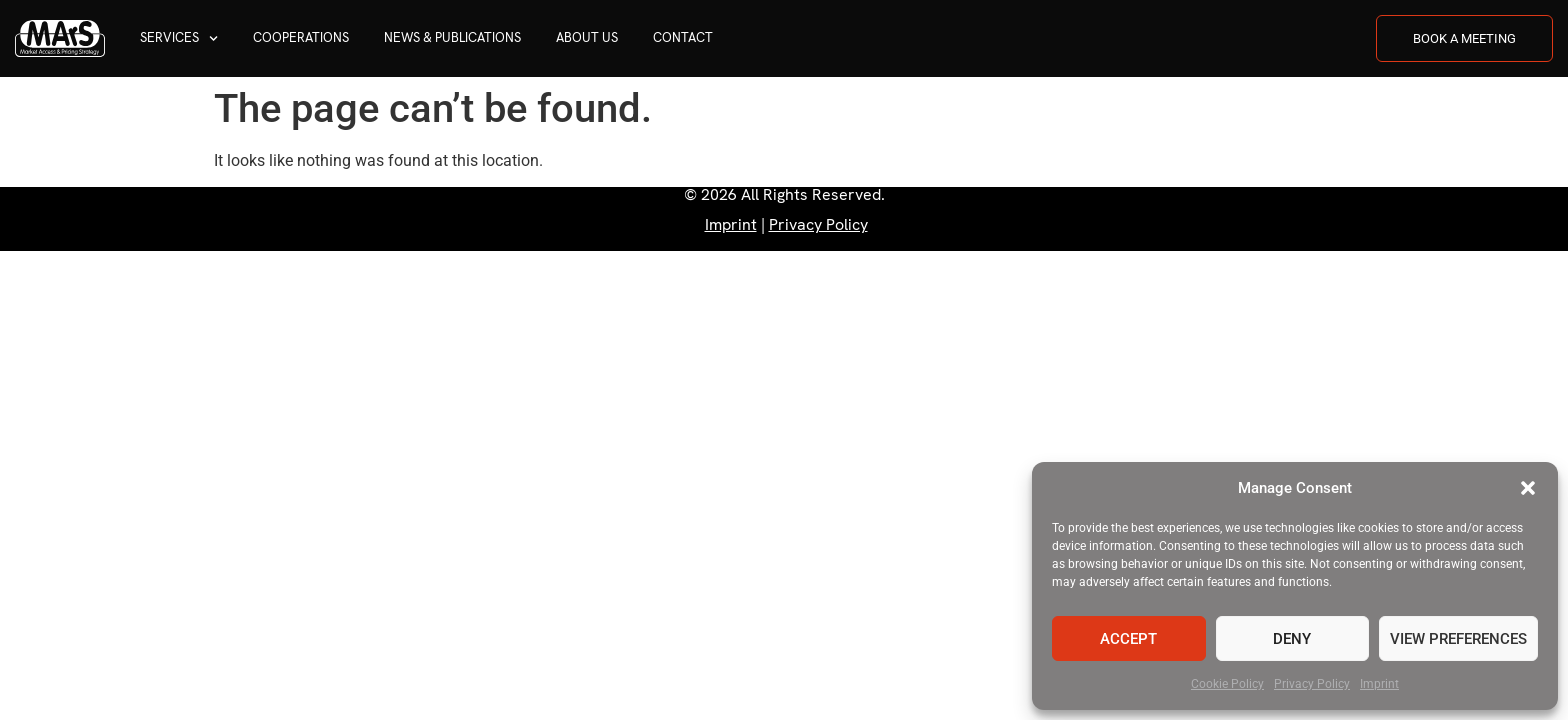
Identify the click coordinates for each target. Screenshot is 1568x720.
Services (179, 38)
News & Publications (452, 37)
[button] (1528, 488)
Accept (1128, 639)
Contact (683, 37)
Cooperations (301, 37)
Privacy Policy (1312, 684)
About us (587, 37)
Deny (1292, 639)
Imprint (1379, 684)
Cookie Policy (1227, 684)
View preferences (1458, 639)
